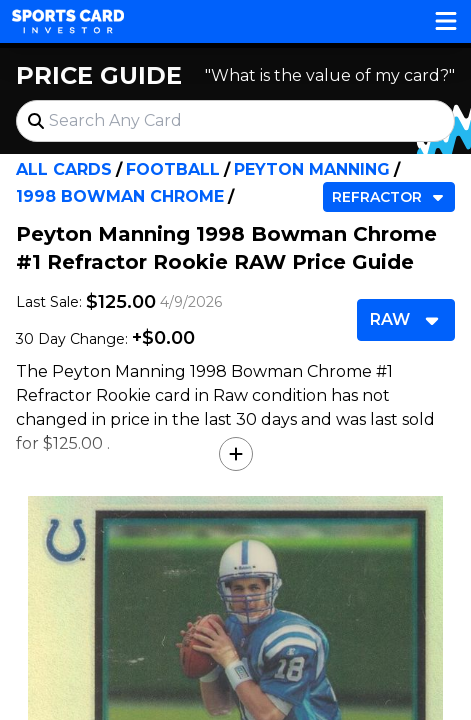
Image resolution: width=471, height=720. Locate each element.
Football (173, 169)
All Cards (64, 169)
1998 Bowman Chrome (120, 196)
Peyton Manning (312, 169)
